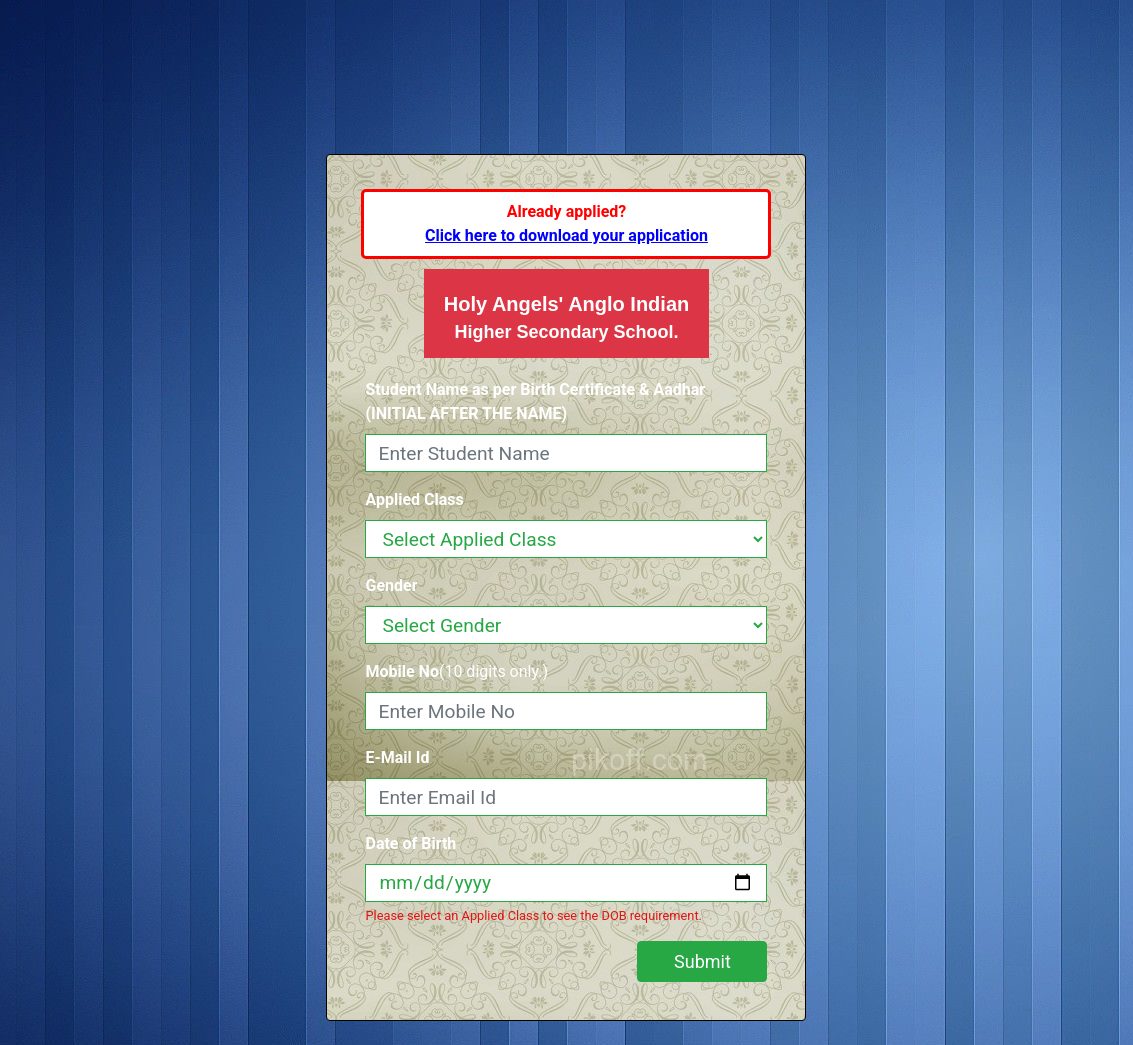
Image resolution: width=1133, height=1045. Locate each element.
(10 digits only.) (456, 671)
